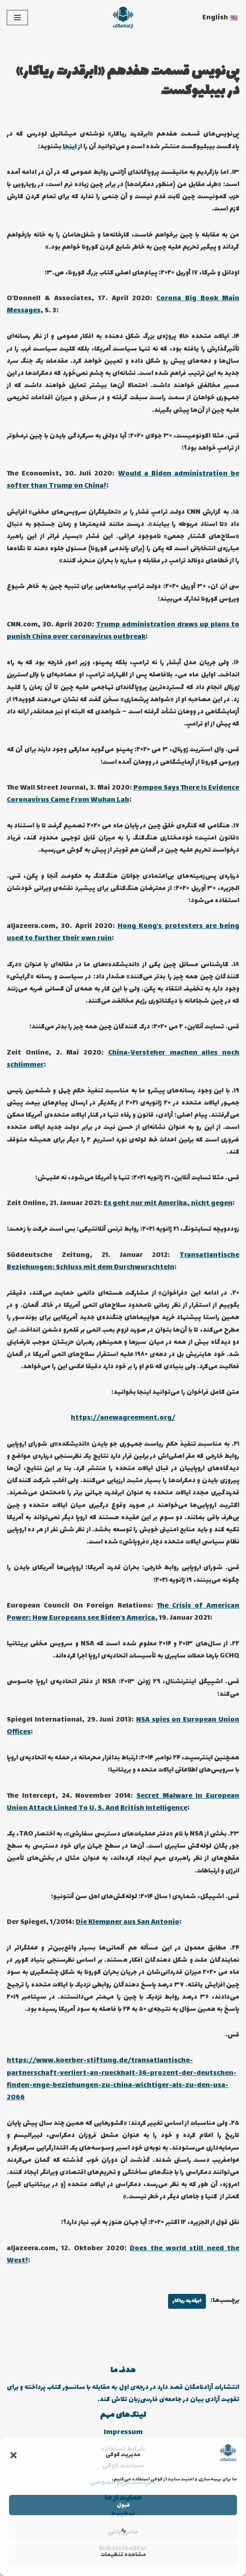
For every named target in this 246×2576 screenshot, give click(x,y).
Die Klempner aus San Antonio (127, 1922)
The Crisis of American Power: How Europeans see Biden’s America (123, 1612)
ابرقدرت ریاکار (187, 2301)
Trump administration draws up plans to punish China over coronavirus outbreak (123, 631)
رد (123, 2530)
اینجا (70, 147)
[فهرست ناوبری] (17, 17)
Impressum (123, 2432)
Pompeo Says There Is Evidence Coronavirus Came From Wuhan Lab (123, 794)
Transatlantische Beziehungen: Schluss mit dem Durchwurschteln (123, 1261)
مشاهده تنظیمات (123, 2554)
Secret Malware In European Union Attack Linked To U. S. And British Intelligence (123, 1802)
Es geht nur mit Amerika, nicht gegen (168, 1203)
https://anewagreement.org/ (123, 1418)
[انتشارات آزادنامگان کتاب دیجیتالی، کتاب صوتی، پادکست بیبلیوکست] (123, 17)
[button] (13, 2455)
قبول (123, 2505)
